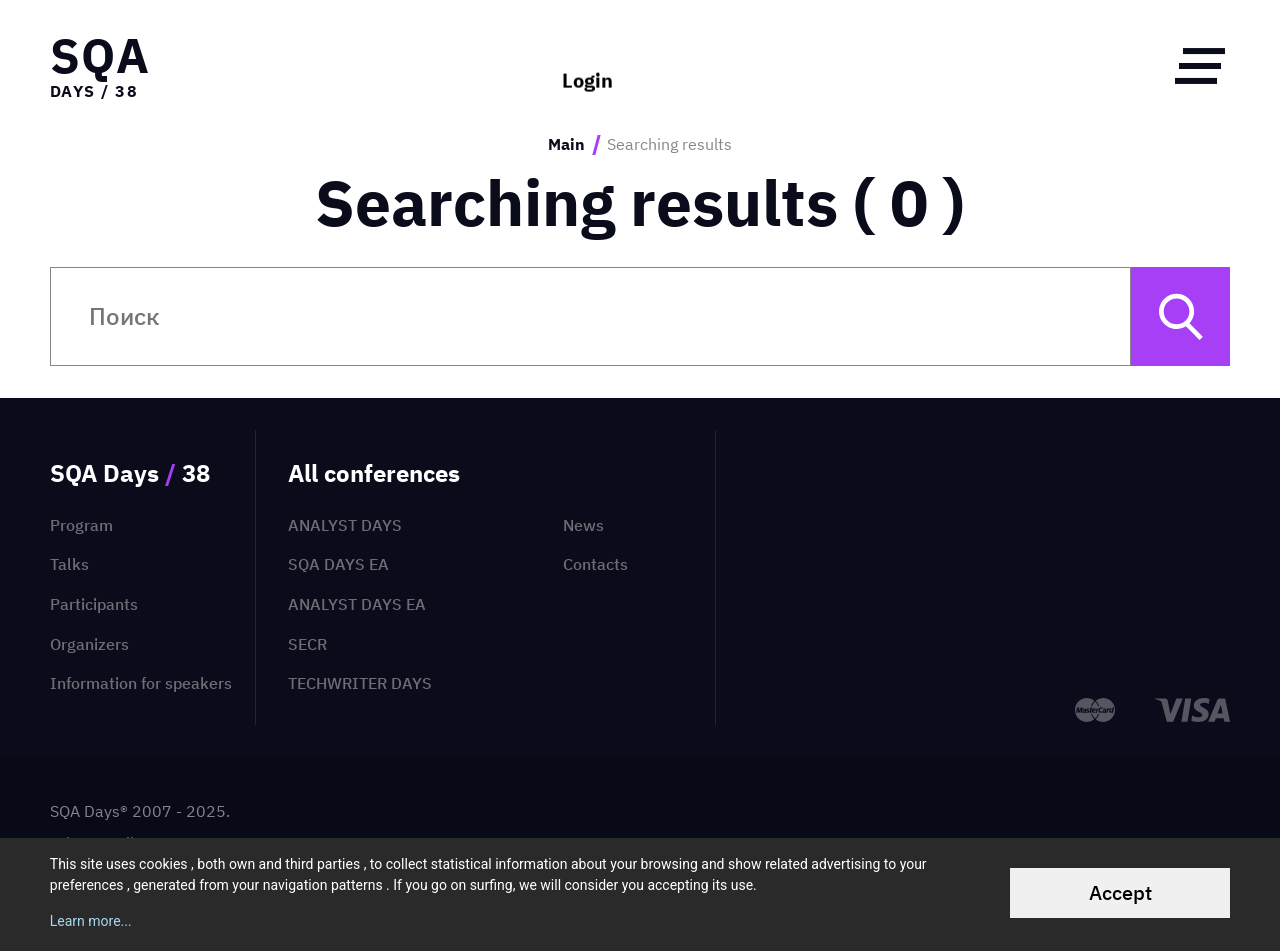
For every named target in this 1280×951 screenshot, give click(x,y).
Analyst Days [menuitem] (345, 525)
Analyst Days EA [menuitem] (357, 604)
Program (81, 525)
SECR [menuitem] (307, 644)
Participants (94, 604)
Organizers (89, 644)
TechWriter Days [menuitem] (360, 683)
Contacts (595, 564)
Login (587, 65)
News (583, 525)
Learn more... (91, 921)
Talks (69, 564)
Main (566, 144)
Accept (1120, 892)
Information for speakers (141, 683)
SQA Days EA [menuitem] (338, 564)
